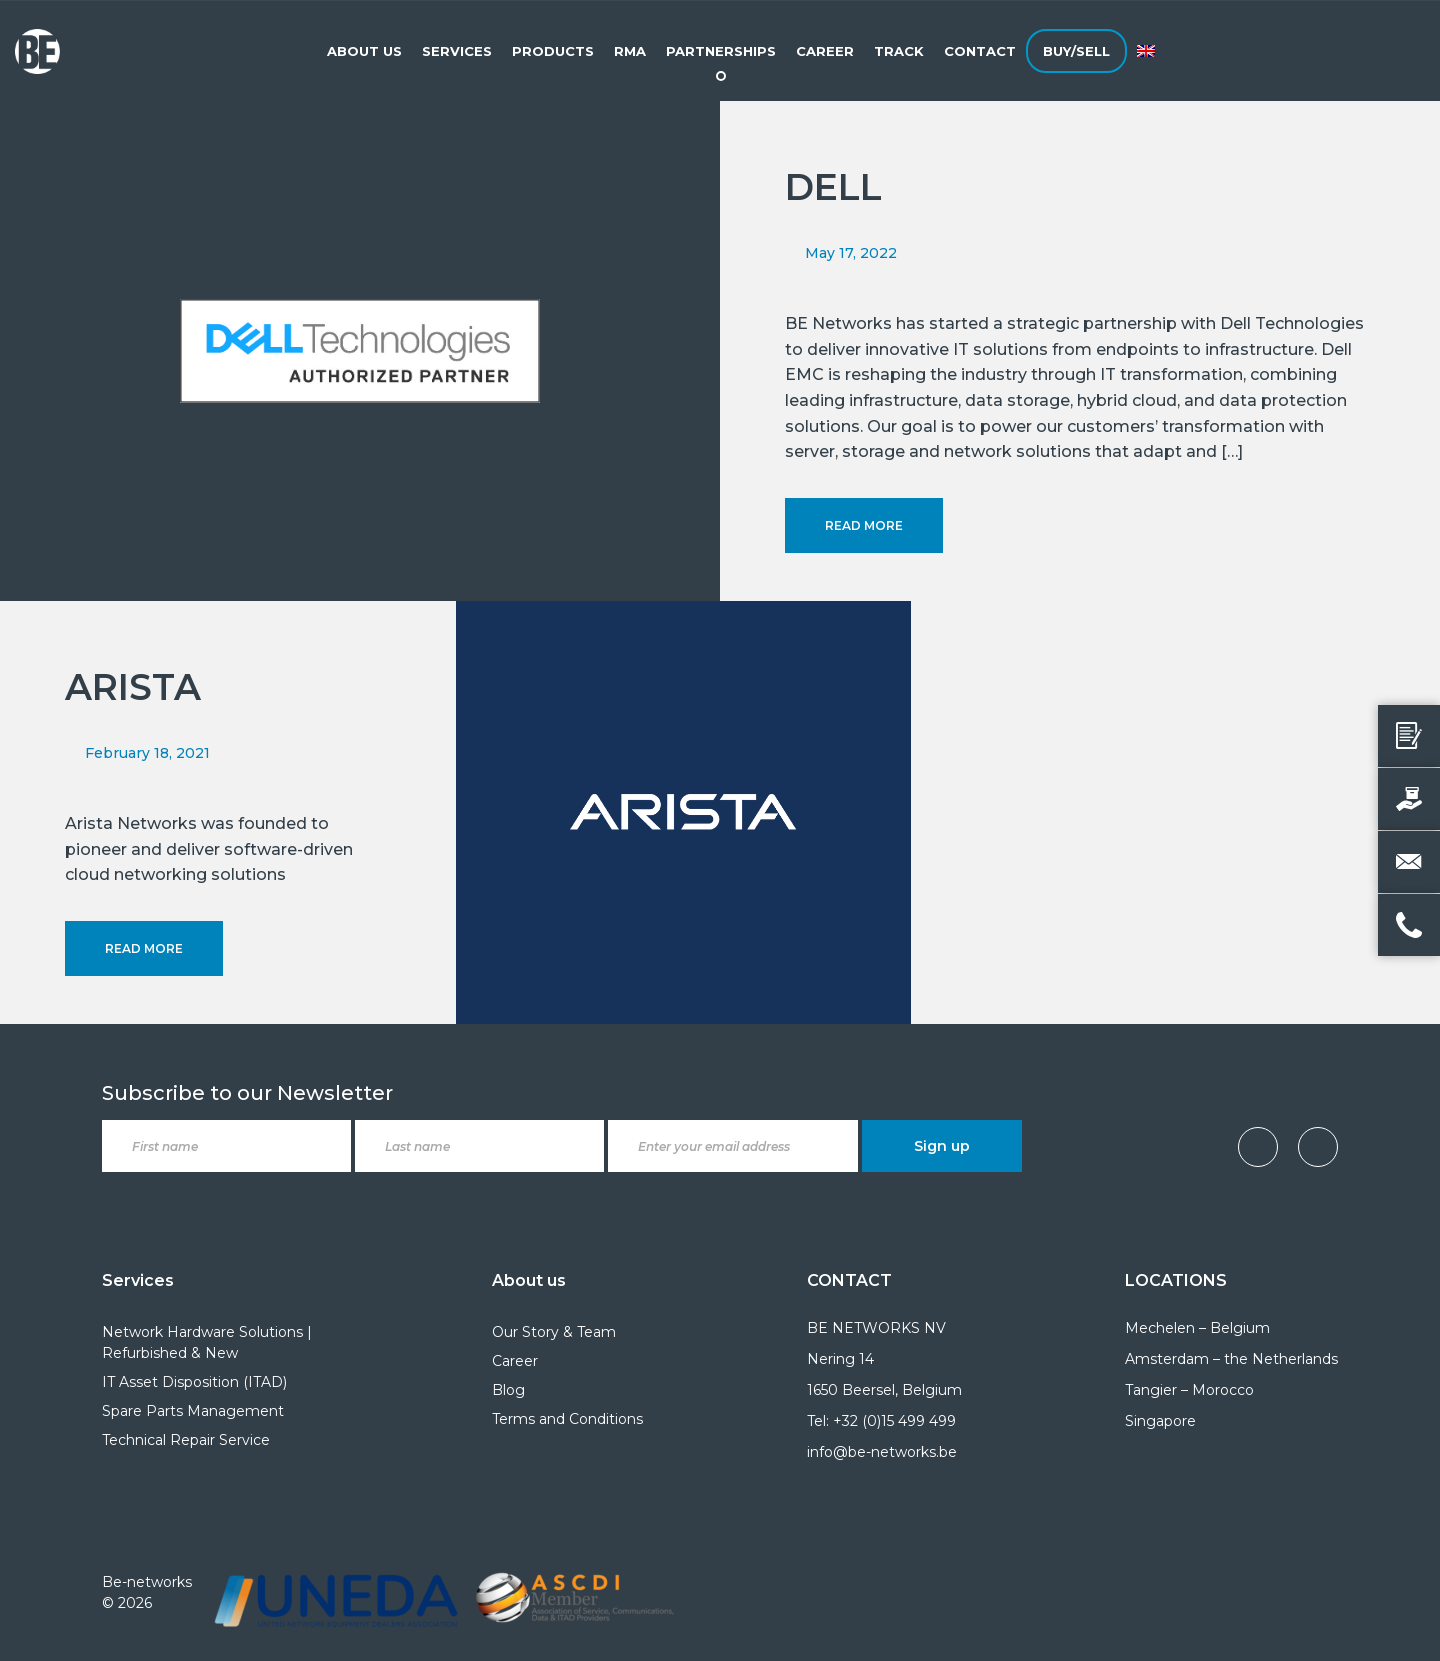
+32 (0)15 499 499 (894, 1421)
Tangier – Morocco (1189, 1390)
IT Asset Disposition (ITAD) (194, 1382)
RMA (630, 51)
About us (529, 1280)
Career (825, 51)
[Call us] (1409, 925)
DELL (833, 187)
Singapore (1160, 1421)
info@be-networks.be (882, 1452)
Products (553, 51)
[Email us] (1409, 862)
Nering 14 (840, 1359)
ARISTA (133, 687)
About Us (364, 51)
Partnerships (721, 51)
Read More (864, 525)
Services (457, 51)
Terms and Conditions (567, 1419)
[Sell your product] (1409, 799)
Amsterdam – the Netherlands (1231, 1359)
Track (899, 51)
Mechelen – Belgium (1197, 1328)
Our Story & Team (554, 1332)
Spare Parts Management (193, 1411)
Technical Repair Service (186, 1440)
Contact (980, 51)
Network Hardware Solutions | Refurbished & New (207, 1342)
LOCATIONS (1176, 1280)
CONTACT (849, 1280)
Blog (508, 1390)
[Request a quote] (1409, 736)
